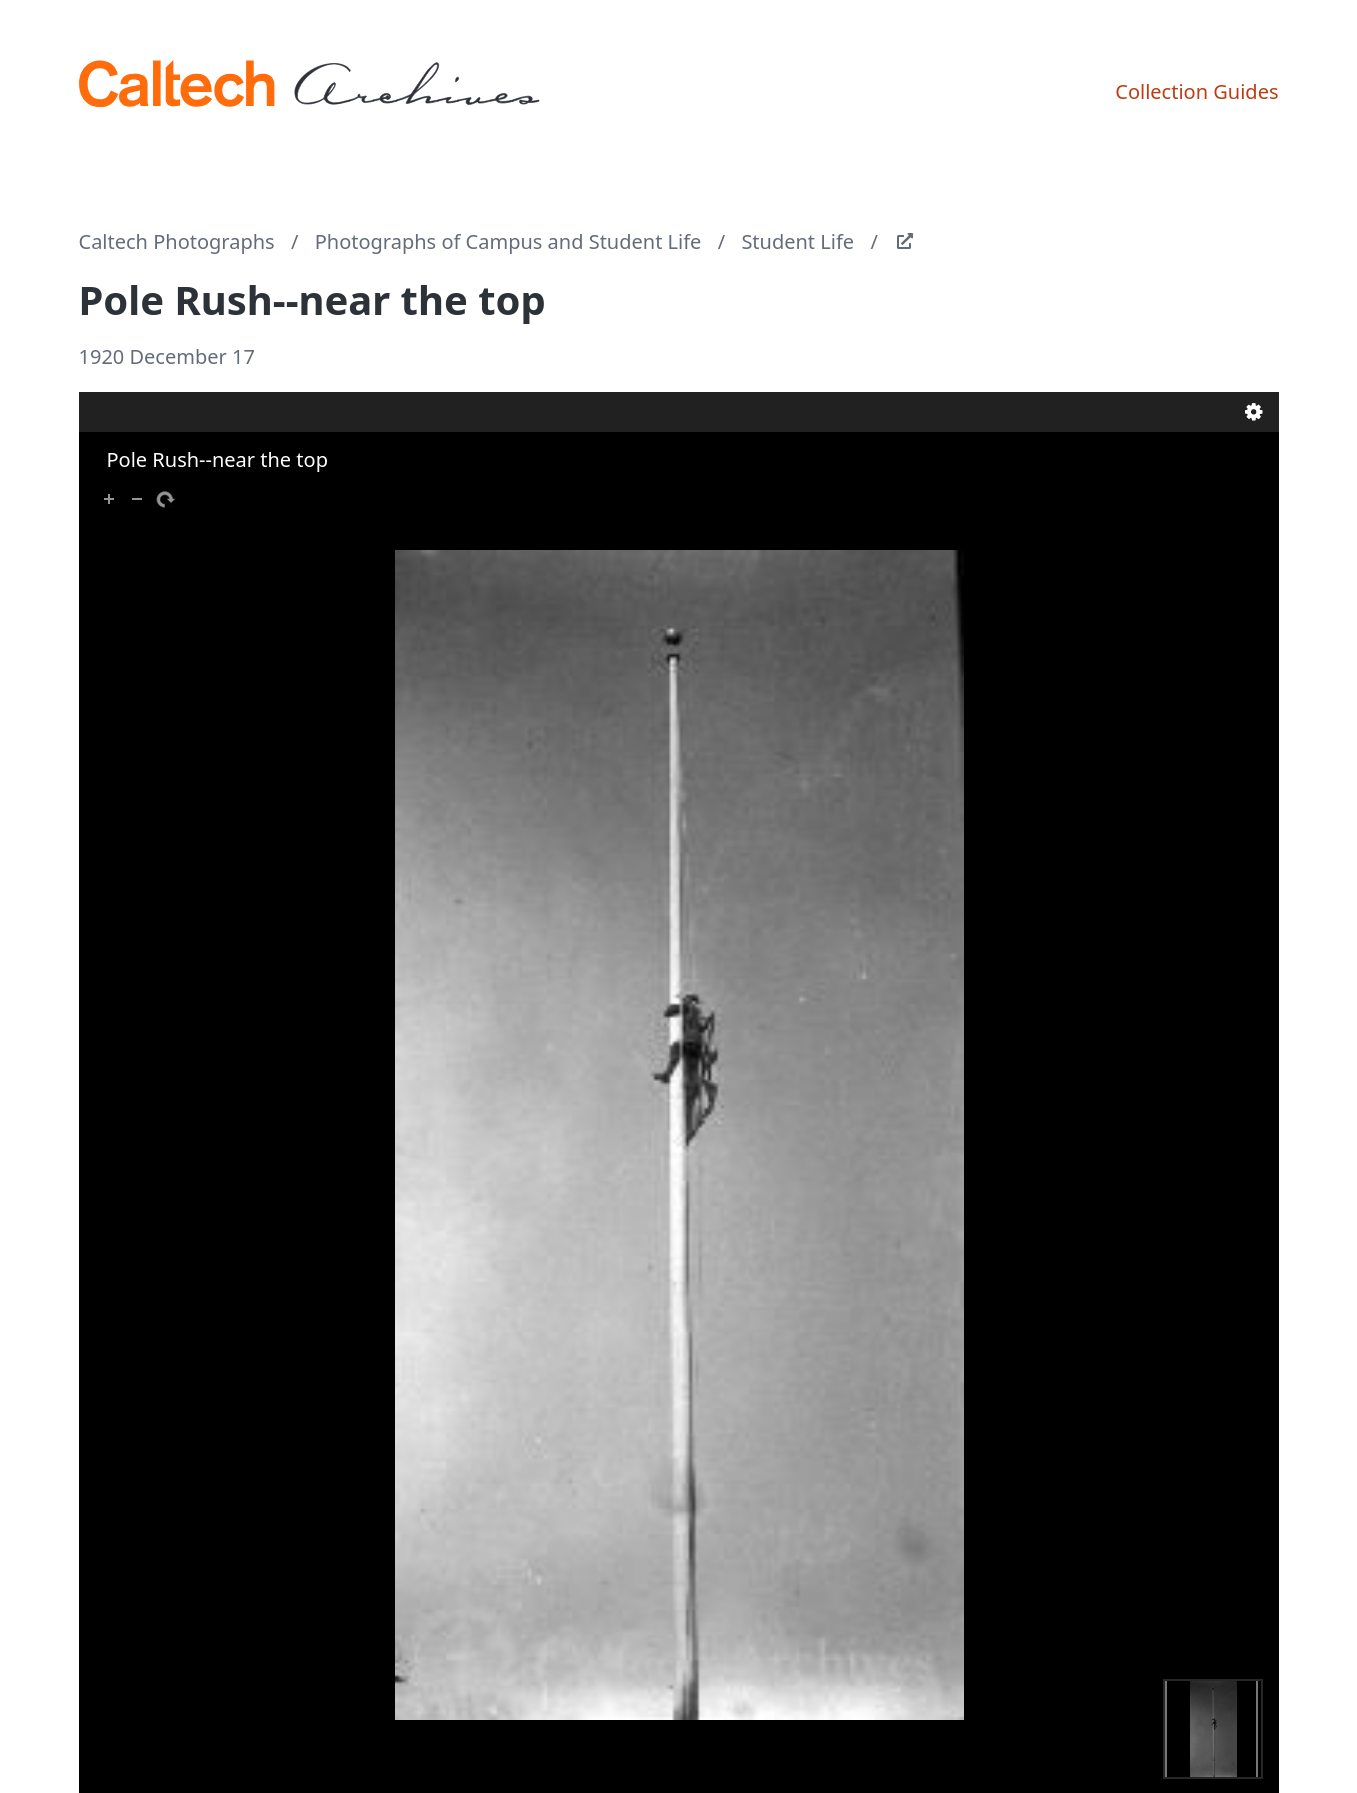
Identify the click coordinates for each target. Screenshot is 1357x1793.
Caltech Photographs (177, 241)
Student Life (797, 241)
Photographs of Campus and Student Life (508, 241)
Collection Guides (1196, 91)
